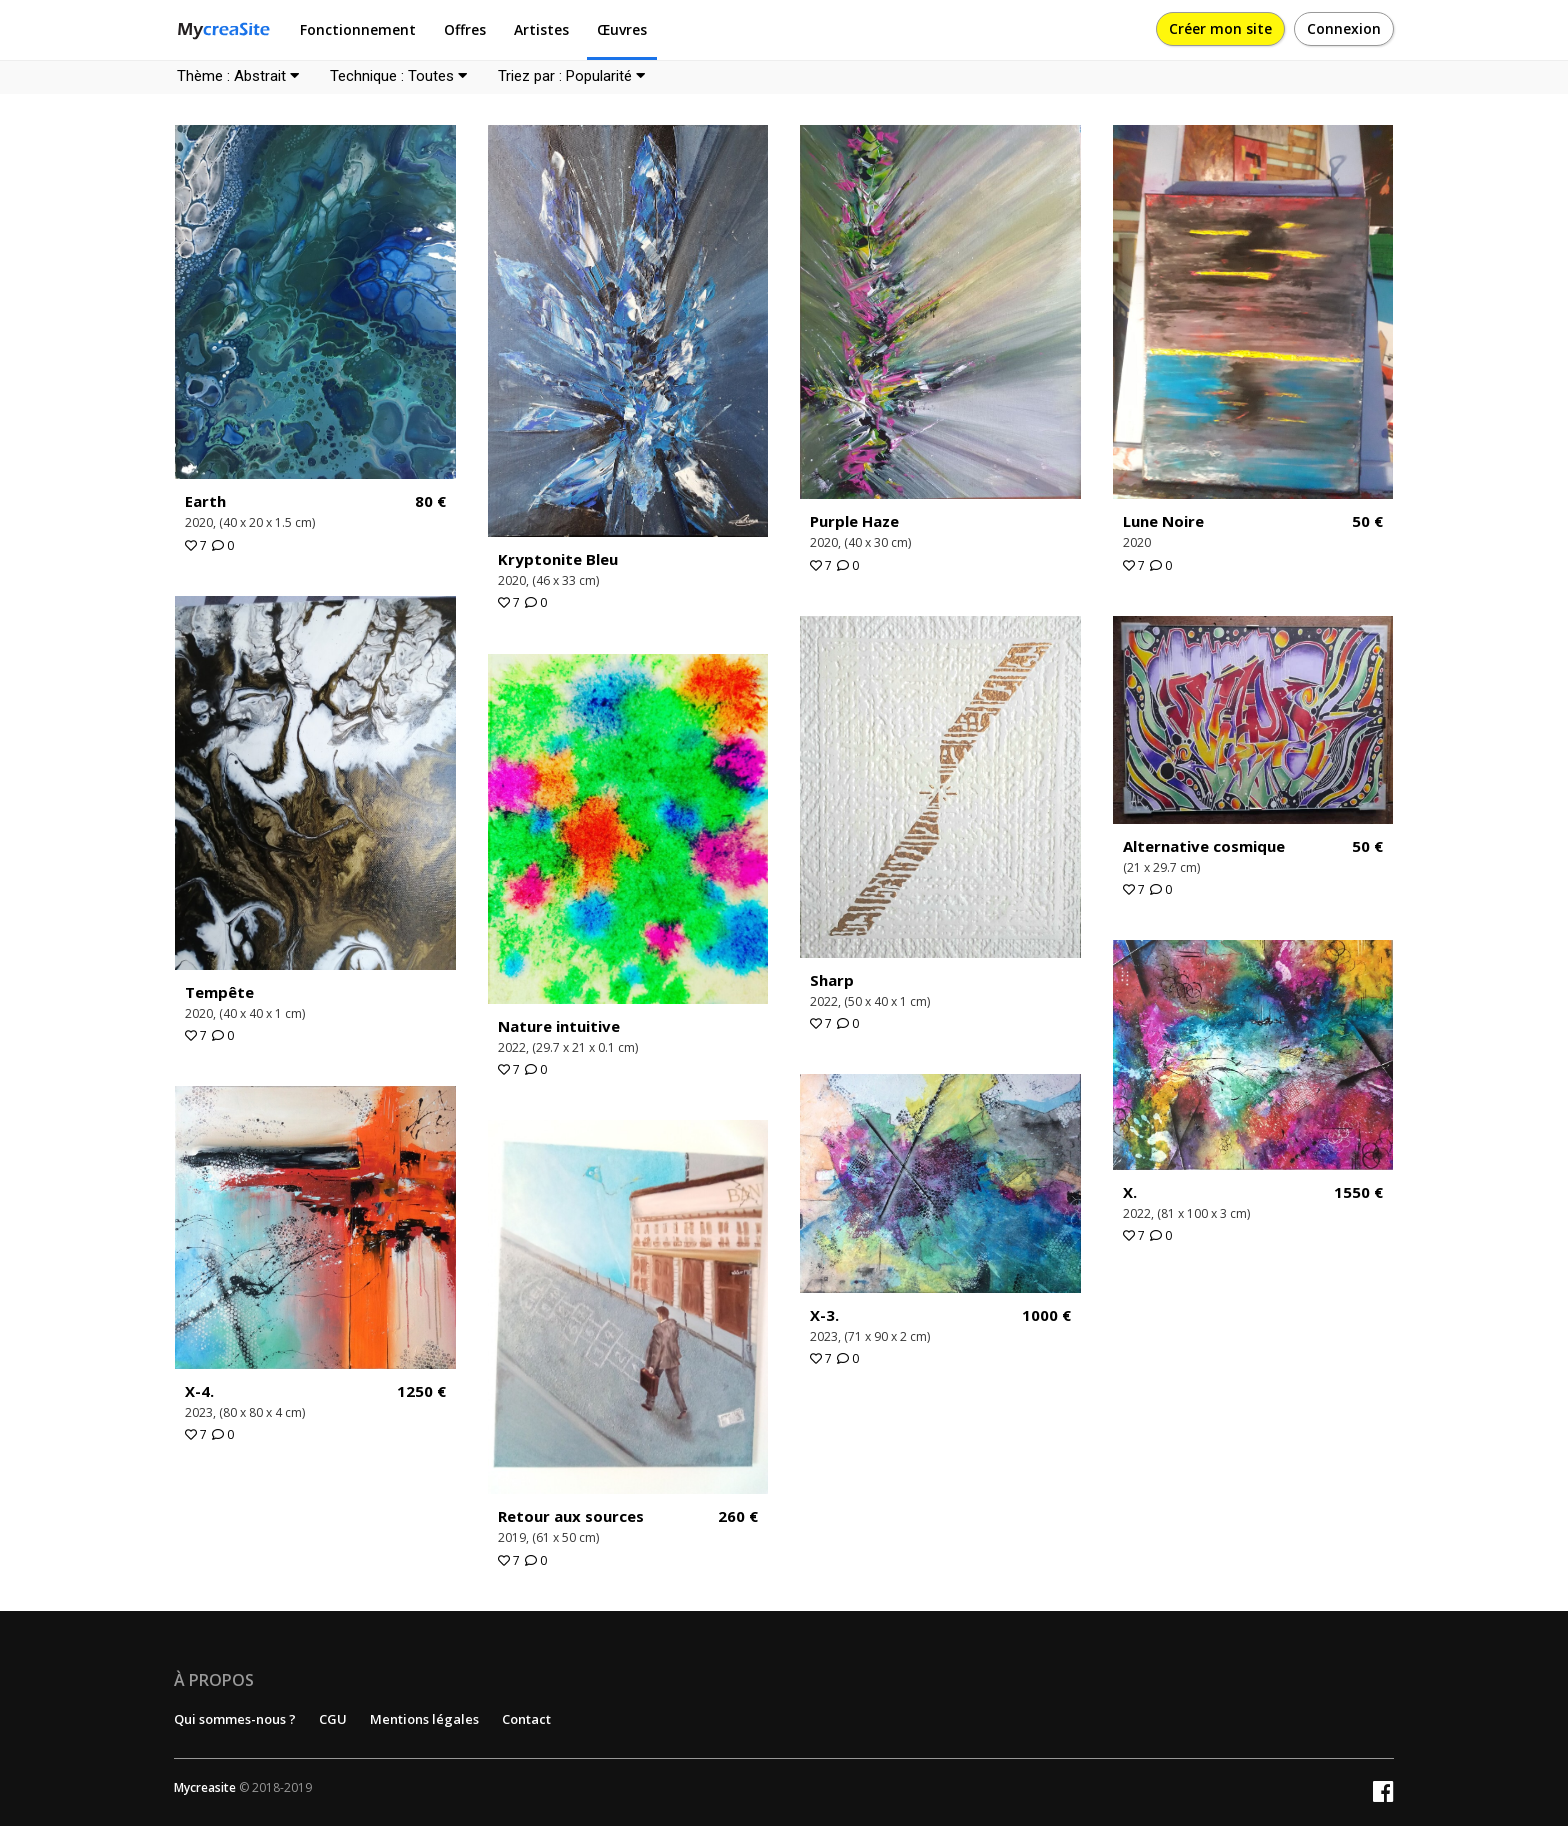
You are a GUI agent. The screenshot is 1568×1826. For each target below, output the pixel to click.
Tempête (219, 992)
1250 (421, 1391)
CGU (333, 1719)
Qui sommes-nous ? (235, 1719)
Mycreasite (205, 1787)
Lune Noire (1163, 521)
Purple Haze (854, 521)
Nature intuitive (559, 1026)
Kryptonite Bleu (558, 559)
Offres (465, 29)
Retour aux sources (571, 1516)
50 (1367, 521)
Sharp (832, 980)
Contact (526, 1719)
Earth (205, 501)
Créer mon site (1220, 28)
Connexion (1344, 28)
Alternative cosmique (1204, 846)
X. (1130, 1192)
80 (430, 501)
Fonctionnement (358, 29)
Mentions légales (424, 1719)
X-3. (824, 1315)
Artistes (541, 29)
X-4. (199, 1391)
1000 (1046, 1315)
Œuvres (622, 29)
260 (738, 1516)
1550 (1358, 1192)
